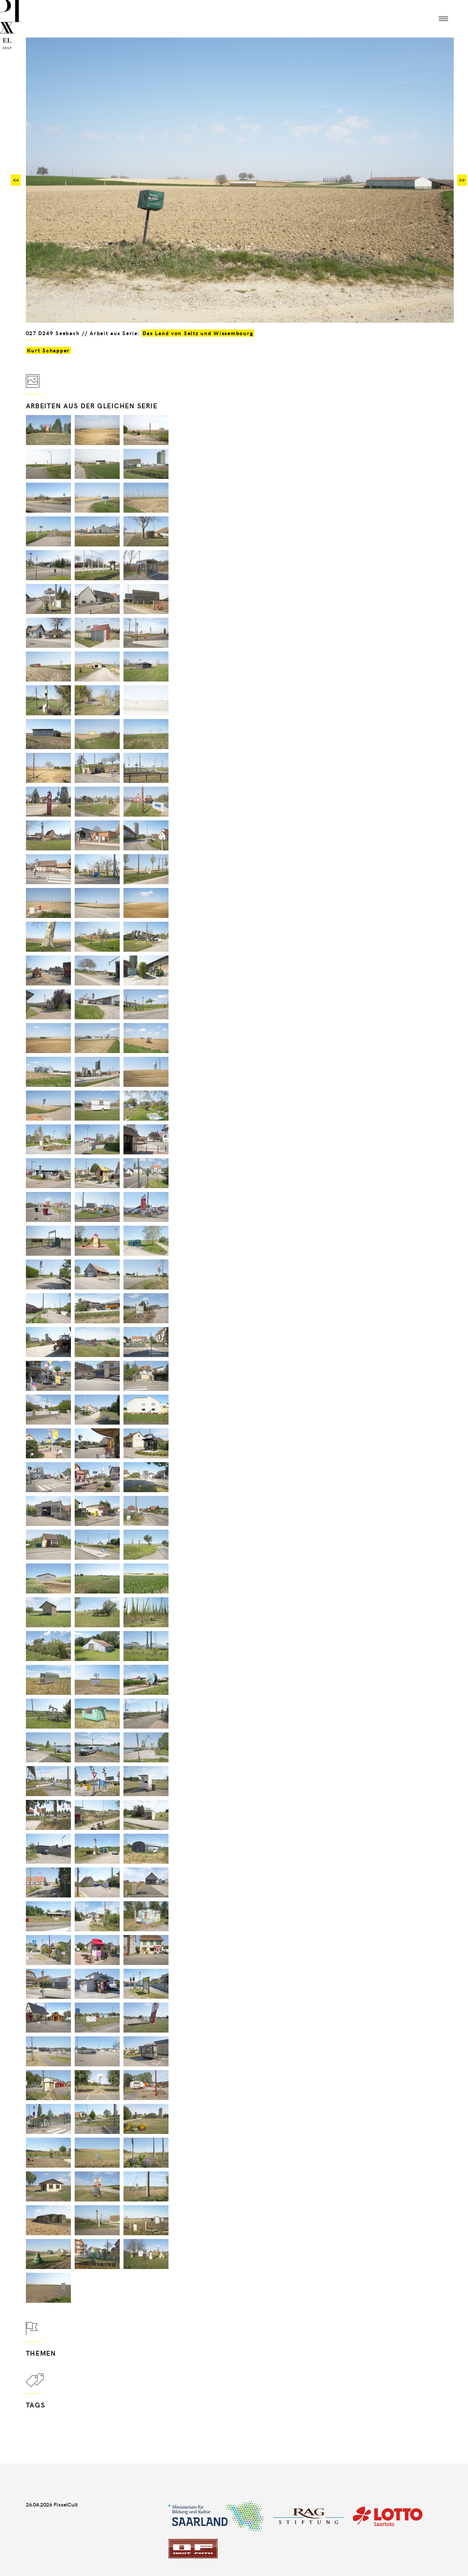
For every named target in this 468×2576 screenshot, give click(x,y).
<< (16, 180)
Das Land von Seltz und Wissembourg (198, 333)
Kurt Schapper (48, 350)
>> (462, 180)
